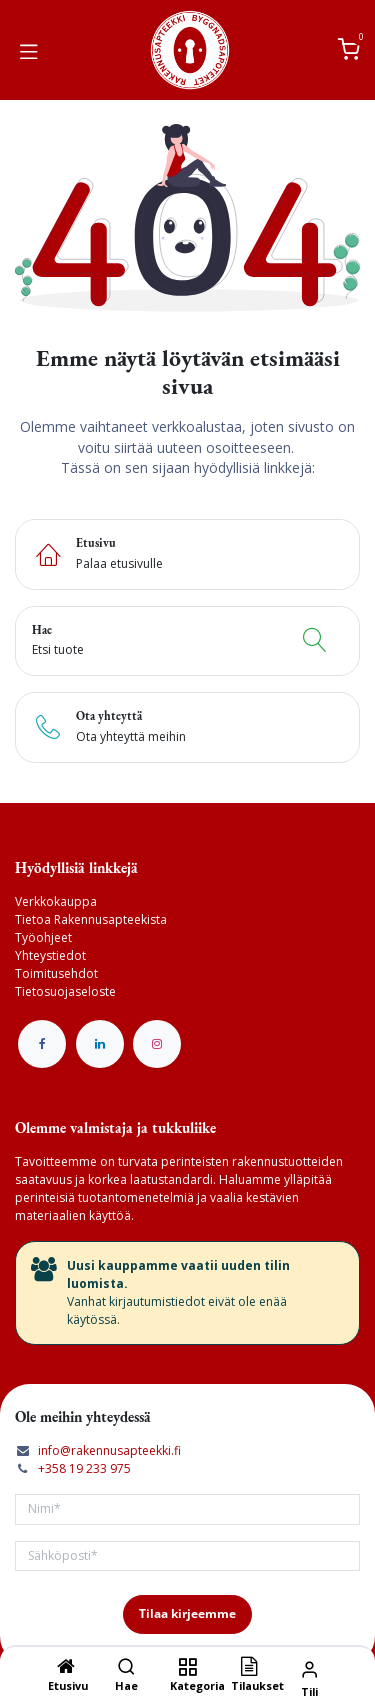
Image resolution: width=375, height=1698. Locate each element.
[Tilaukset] (249, 1668)
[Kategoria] (187, 1668)
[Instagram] (157, 1044)
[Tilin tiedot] (309, 1668)
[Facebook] (42, 1044)
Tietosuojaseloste (65, 991)
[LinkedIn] (100, 1044)
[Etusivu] (66, 1668)
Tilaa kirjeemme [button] (187, 1613)
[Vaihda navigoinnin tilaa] (29, 50)
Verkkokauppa (56, 901)
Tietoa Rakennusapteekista (91, 919)
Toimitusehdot (56, 973)
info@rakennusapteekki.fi (109, 1450)
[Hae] (126, 1668)
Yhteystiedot (50, 955)
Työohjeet (43, 937)
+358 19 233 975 (84, 1468)
